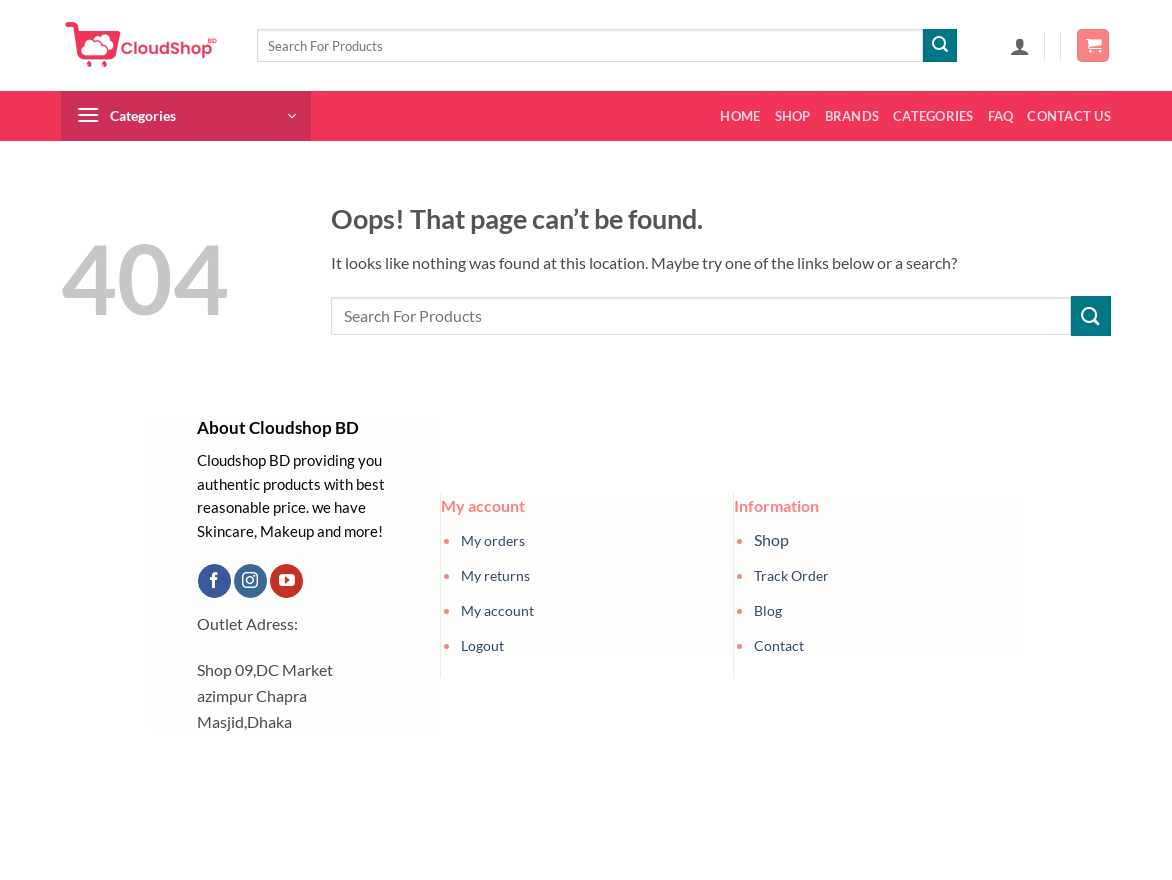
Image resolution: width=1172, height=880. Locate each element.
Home (740, 116)
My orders (493, 540)
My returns (495, 575)
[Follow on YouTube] (286, 581)
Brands (852, 116)
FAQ (1001, 116)
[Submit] (940, 46)
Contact (779, 645)
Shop (793, 116)
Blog (768, 610)
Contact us (1069, 116)
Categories (933, 116)
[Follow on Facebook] (214, 581)
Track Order (791, 575)
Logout (482, 645)
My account (497, 610)
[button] (1020, 46)
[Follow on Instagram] (250, 581)
